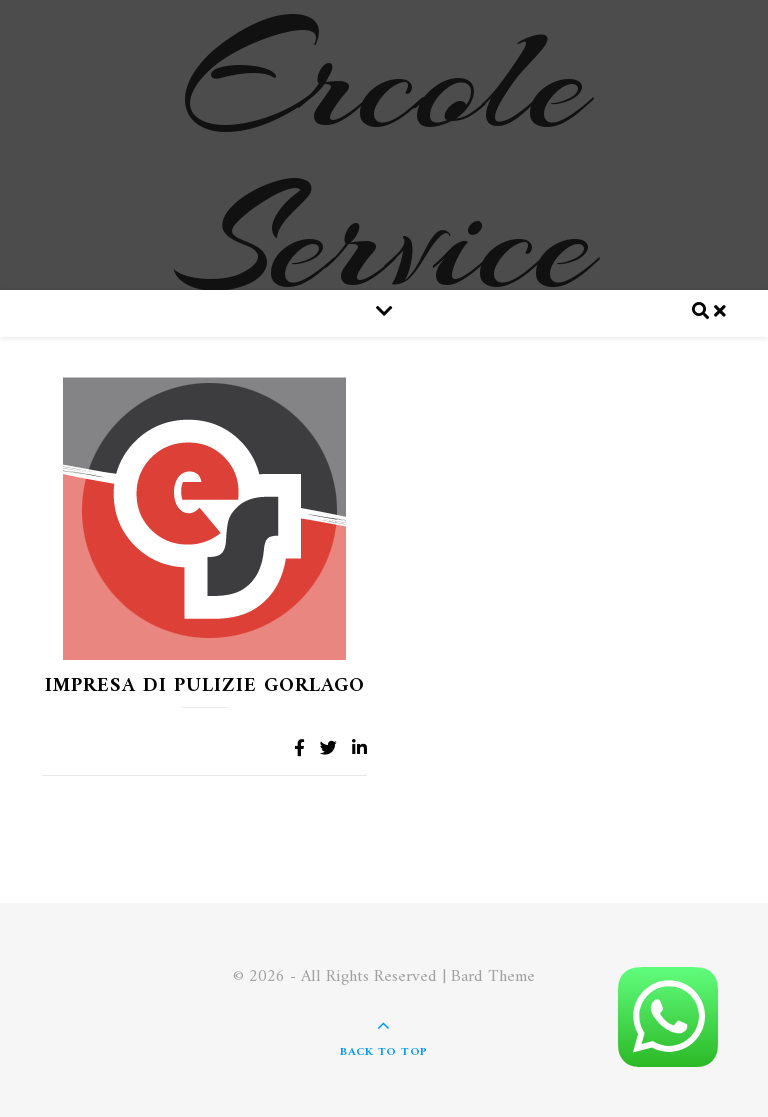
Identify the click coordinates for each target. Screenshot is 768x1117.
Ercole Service (384, 160)
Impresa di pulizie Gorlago (205, 686)
